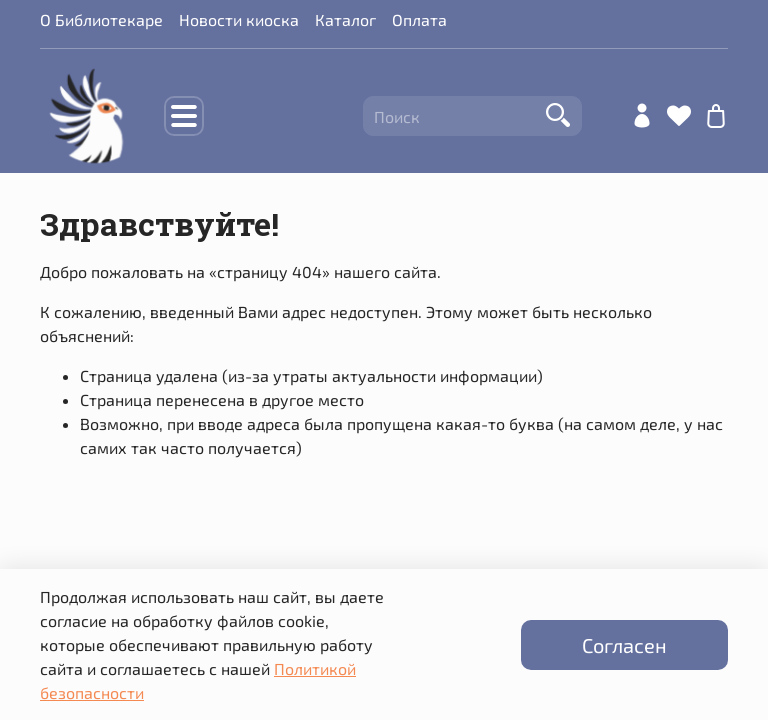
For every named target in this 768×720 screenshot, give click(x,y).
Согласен (624, 645)
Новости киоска (239, 19)
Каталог (345, 19)
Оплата (419, 19)
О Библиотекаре (101, 19)
